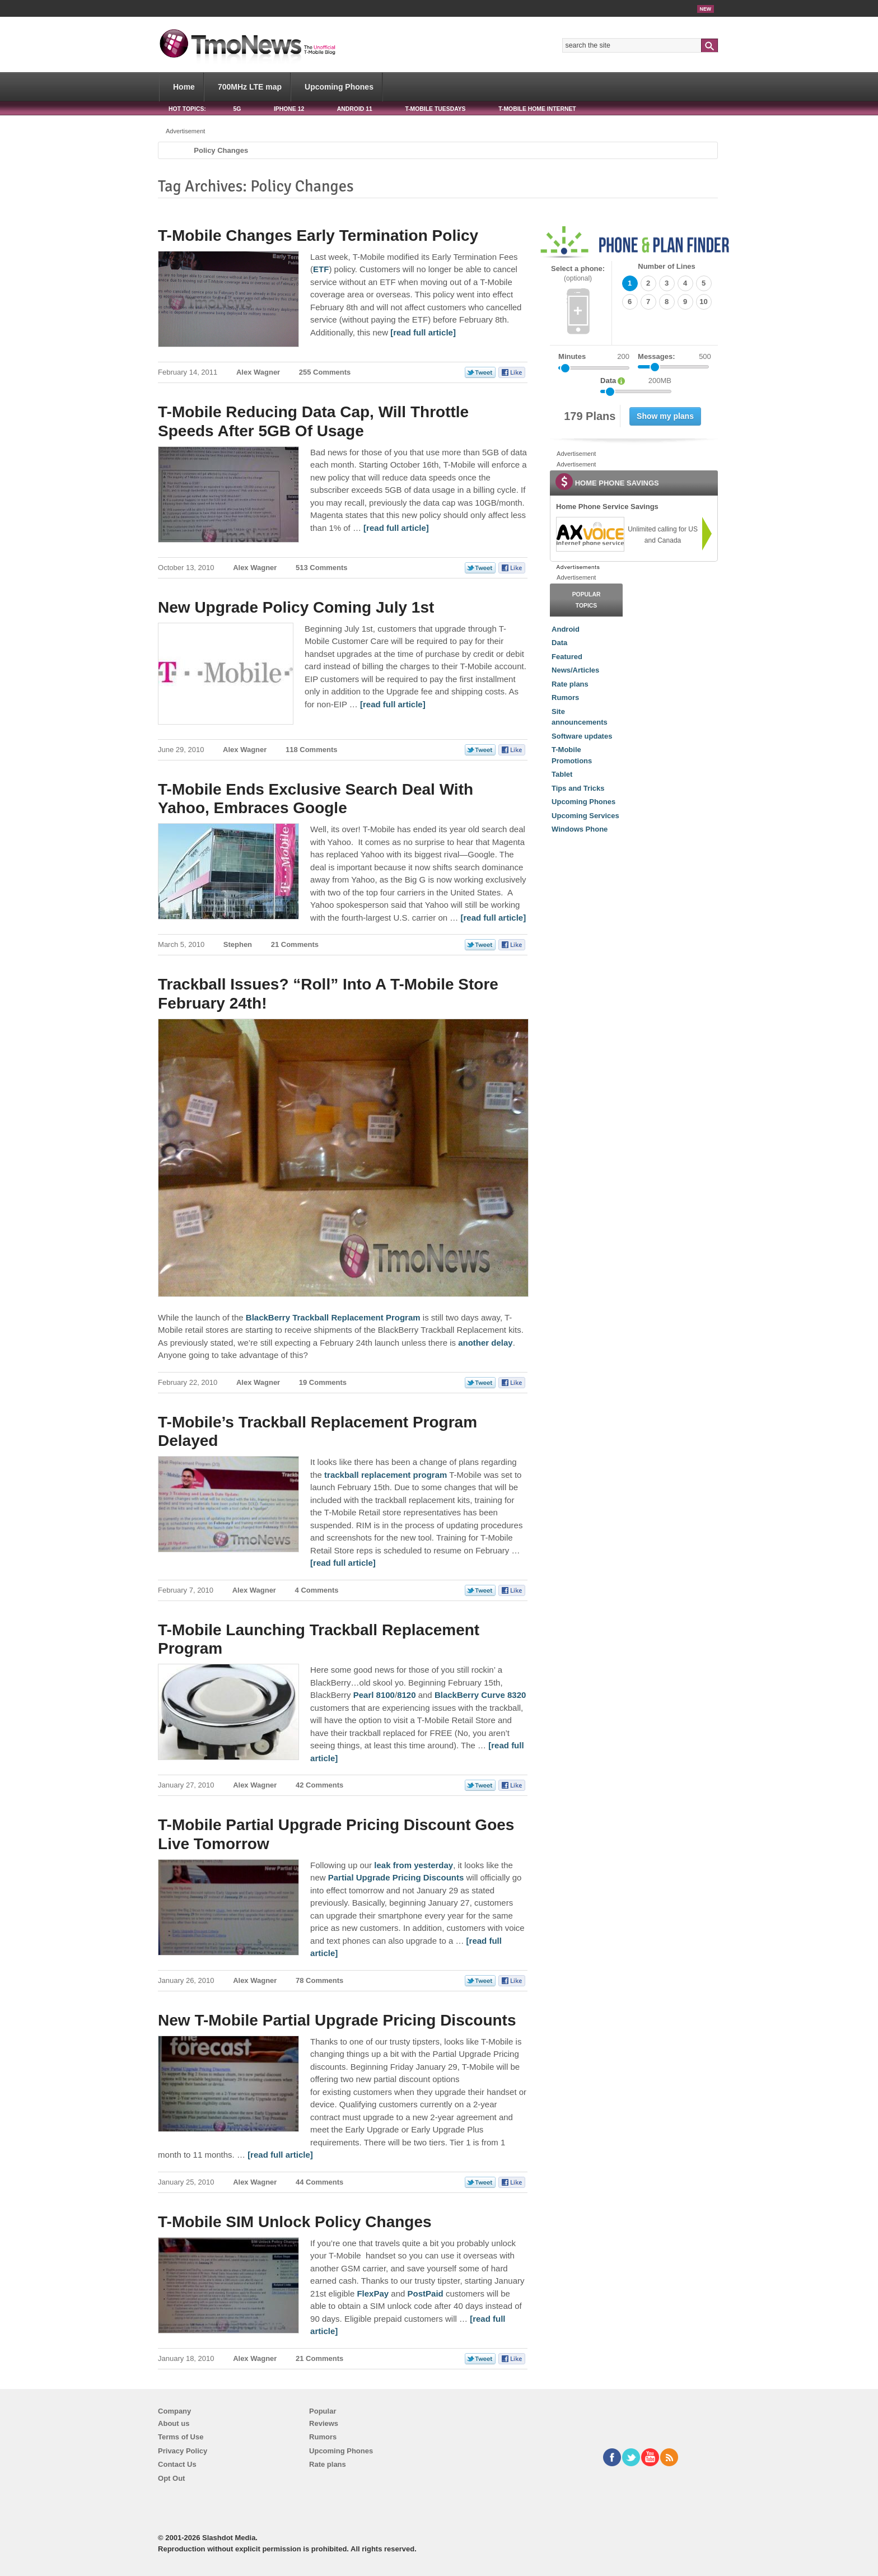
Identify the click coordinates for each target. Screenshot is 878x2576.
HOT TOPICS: (187, 109)
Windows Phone (580, 829)
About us (173, 2423)
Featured (567, 656)
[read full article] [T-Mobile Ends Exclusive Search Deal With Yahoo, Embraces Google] (493, 917)
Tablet (562, 774)
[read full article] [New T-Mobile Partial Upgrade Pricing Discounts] (280, 2154)
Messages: (674, 356)
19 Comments (323, 1382)
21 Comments (295, 944)
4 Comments (317, 1590)
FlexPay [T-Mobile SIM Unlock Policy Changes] (373, 2293)
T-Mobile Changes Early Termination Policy (318, 235)
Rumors (565, 697)
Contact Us (177, 2464)
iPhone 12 (289, 109)
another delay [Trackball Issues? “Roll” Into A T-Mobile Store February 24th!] (485, 1342)
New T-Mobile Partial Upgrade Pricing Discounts (337, 2020)
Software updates (582, 736)
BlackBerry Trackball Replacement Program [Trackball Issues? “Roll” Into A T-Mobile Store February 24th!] (333, 1317)
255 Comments (325, 372)
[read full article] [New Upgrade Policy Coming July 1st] (393, 704)
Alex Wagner (258, 372)
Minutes (572, 356)
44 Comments (319, 2182)
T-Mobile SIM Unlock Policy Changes (295, 2221)
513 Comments (321, 567)
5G (237, 109)
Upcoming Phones (339, 86)
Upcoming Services (585, 815)
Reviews (323, 2423)
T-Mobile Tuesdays (435, 109)
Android (566, 629)
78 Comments (319, 1980)
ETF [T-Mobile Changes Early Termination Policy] (321, 269)
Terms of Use (180, 2437)
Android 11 (354, 109)
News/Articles (575, 670)
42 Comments (319, 1785)
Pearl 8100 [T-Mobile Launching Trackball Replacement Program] (374, 1695)
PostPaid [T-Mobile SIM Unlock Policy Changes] (425, 2293)
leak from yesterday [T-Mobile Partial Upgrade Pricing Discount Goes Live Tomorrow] (413, 1865)
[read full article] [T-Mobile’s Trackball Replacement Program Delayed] (343, 1562)
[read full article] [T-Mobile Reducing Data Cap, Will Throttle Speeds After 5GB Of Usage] (396, 528)
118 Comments (311, 749)
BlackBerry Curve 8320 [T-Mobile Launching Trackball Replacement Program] (480, 1695)
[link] (589, 534)
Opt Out (171, 2478)
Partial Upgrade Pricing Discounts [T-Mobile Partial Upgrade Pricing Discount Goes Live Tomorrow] (396, 1877)
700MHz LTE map (250, 86)
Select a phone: (578, 273)
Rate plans (570, 684)
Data (559, 642)
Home (184, 86)
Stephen (237, 944)
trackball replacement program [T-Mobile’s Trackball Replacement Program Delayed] (385, 1475)
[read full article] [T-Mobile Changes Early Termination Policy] (423, 332)
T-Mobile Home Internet (537, 109)
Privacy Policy (182, 2451)
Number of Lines (666, 266)
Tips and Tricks (578, 788)
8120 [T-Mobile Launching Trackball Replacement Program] (406, 1695)
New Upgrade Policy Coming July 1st (296, 607)
